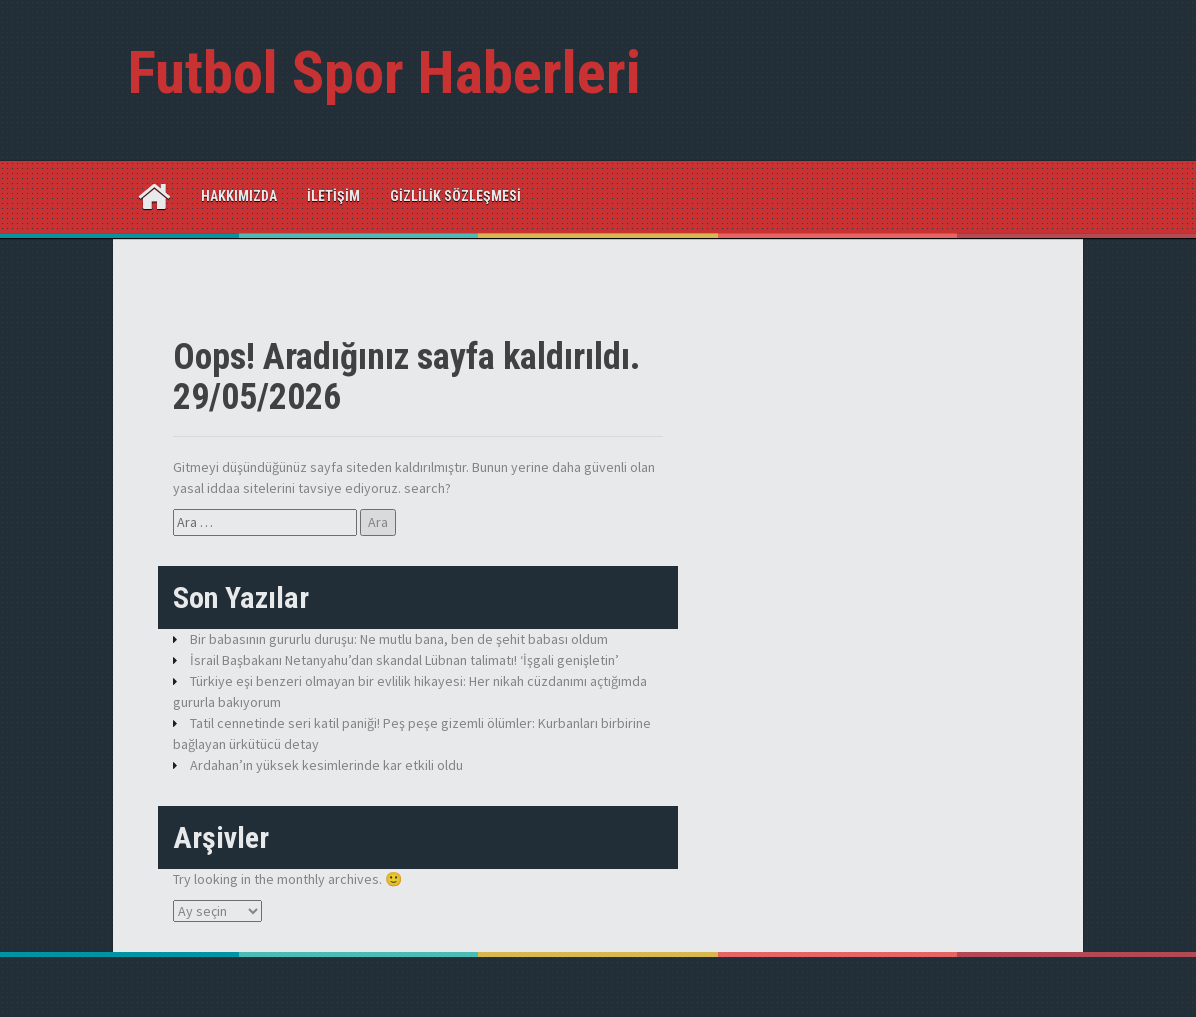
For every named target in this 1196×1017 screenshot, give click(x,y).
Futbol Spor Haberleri (384, 72)
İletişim (333, 196)
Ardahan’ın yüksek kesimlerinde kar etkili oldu (326, 765)
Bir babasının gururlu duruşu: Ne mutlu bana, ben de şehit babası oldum (399, 639)
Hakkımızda (239, 196)
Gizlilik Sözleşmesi (455, 196)
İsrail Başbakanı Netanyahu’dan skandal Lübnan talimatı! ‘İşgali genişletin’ (404, 660)
